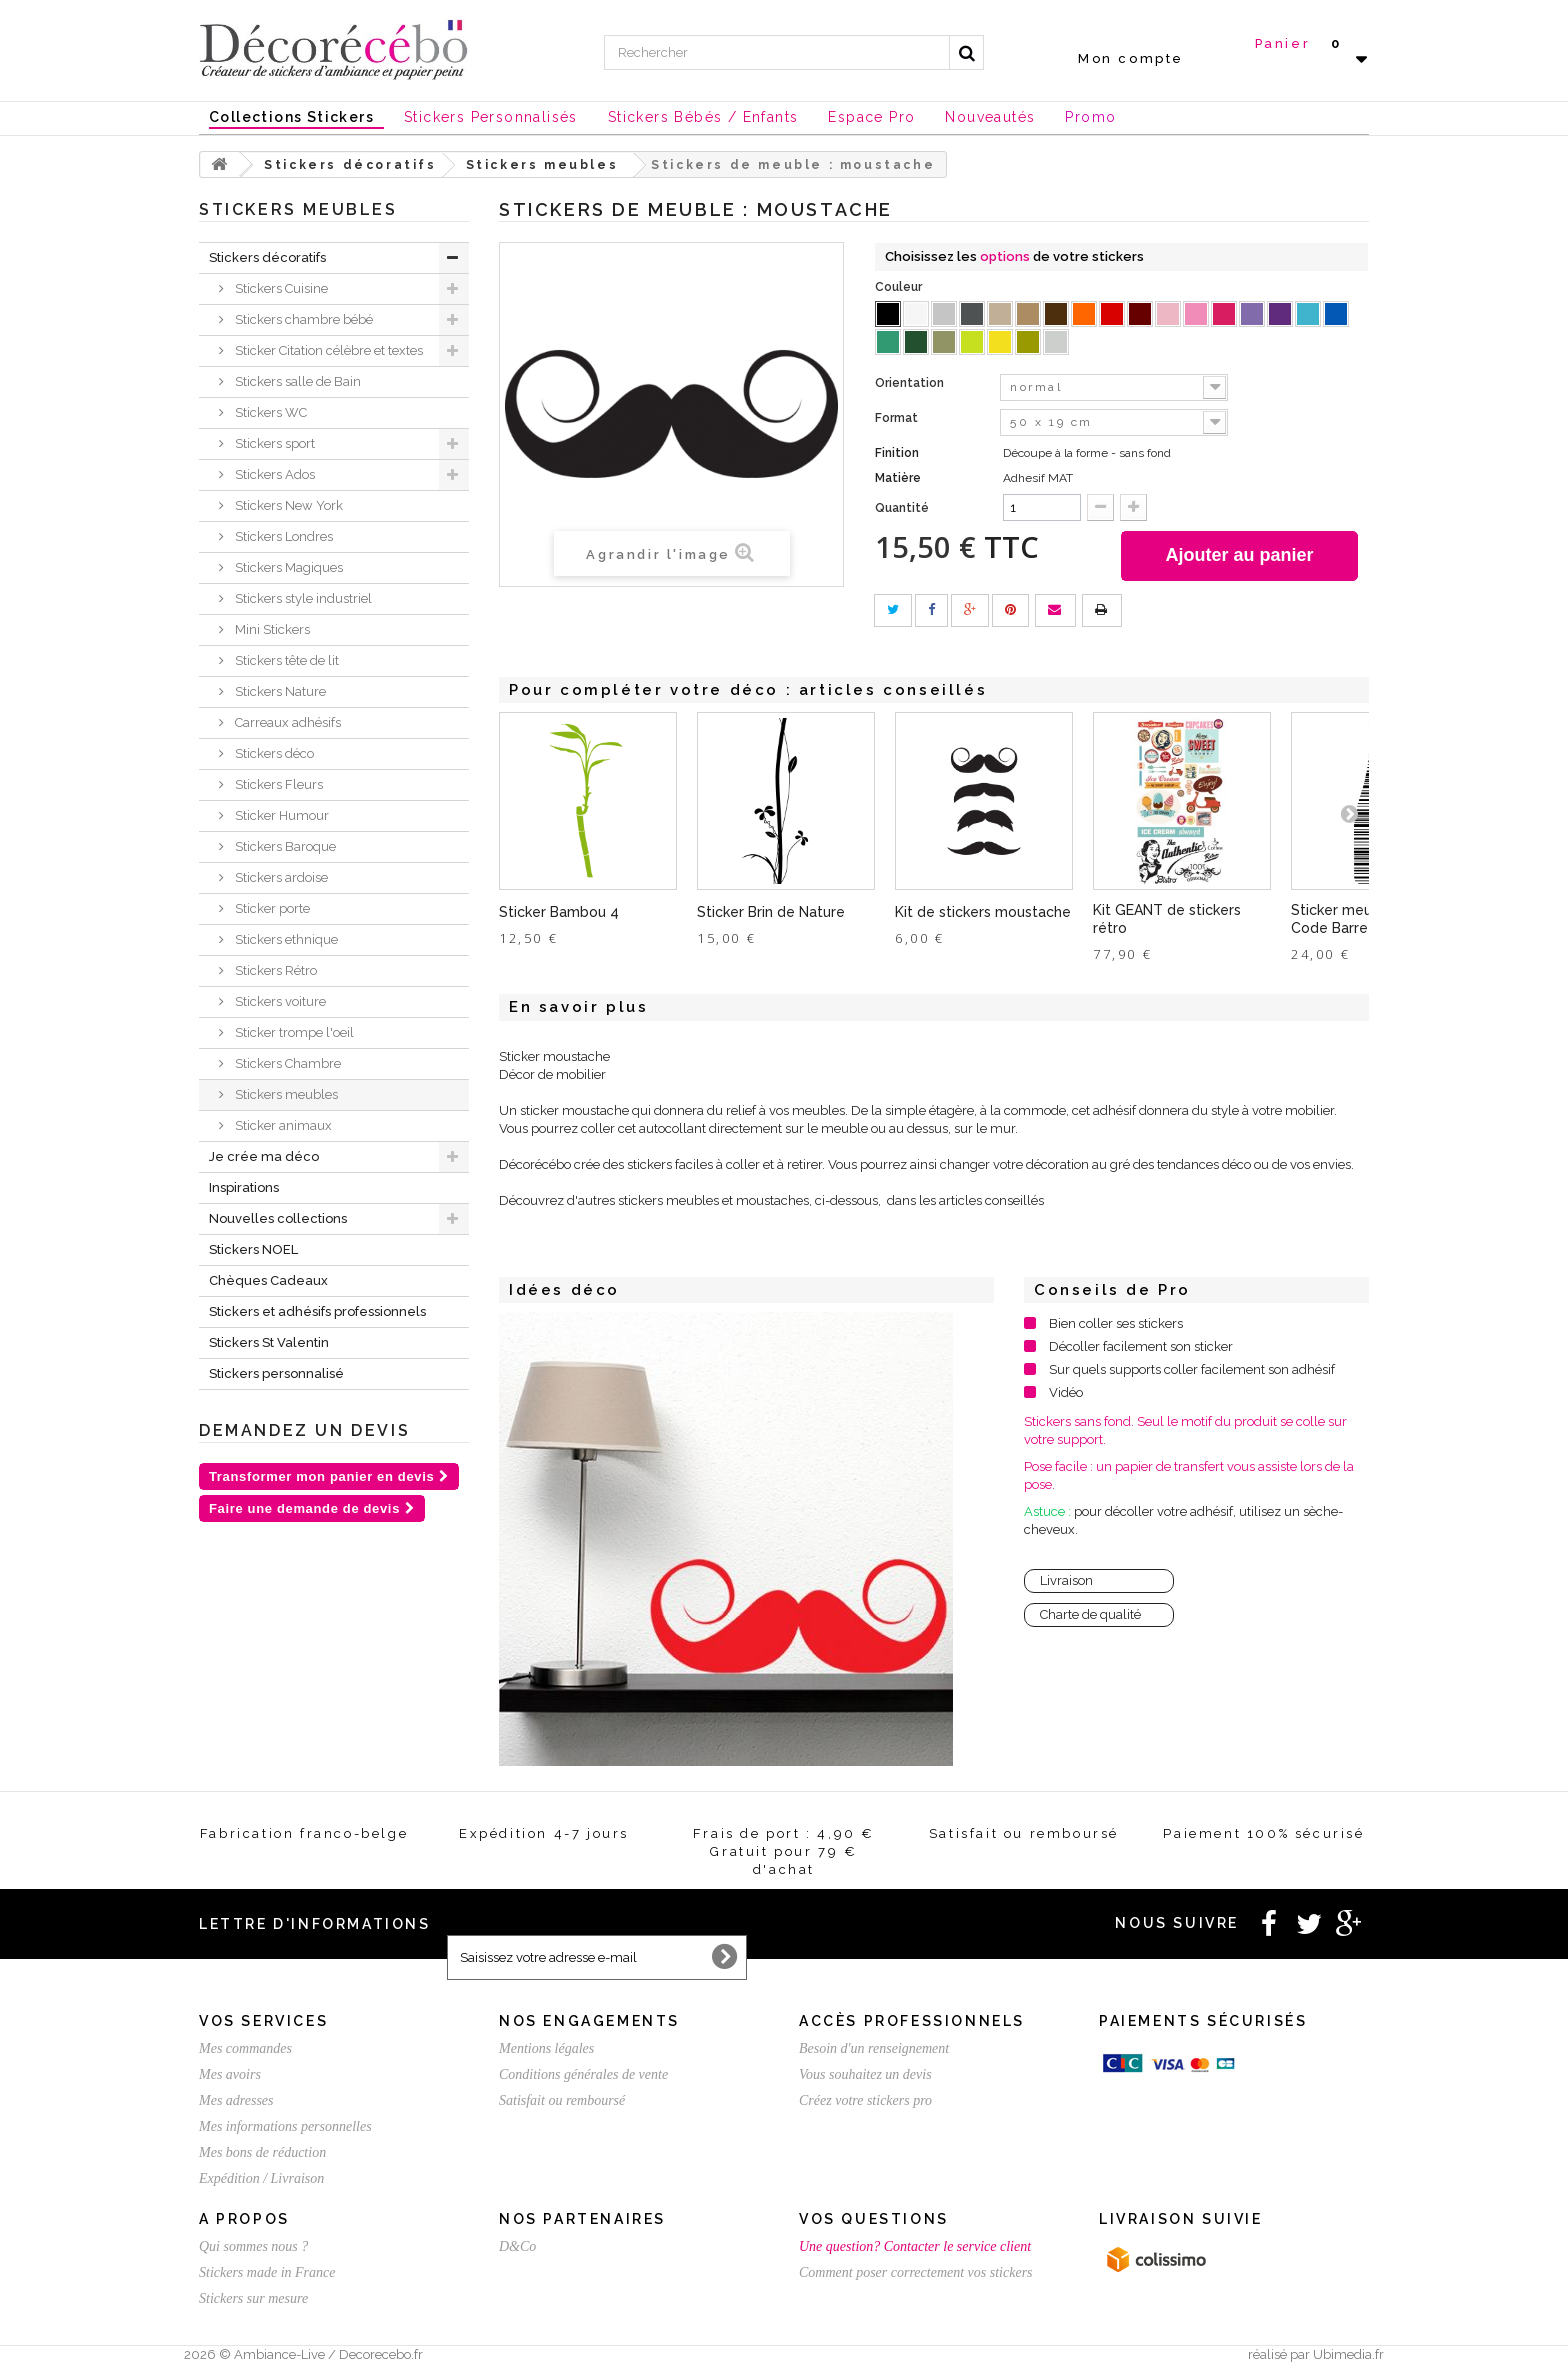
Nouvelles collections (278, 1218)
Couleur (900, 287)
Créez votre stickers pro (865, 2100)
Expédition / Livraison (261, 2178)
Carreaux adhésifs (286, 722)
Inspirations (244, 1187)
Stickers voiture (279, 1001)
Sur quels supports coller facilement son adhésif (1192, 1369)
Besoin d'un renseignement (874, 2048)
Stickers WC (269, 412)
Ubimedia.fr (1348, 2354)
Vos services (263, 2021)
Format (898, 418)
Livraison (1066, 1580)
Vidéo (1066, 1392)
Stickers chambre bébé (302, 319)
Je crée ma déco (264, 1156)
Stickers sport (273, 443)
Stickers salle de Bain (296, 381)
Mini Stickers (271, 629)
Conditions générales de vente (583, 2074)
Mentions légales (546, 2048)
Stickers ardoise (280, 877)
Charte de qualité (1090, 1614)
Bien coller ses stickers (1116, 1323)
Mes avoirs (230, 2074)
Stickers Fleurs (277, 784)
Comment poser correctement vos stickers (916, 2272)
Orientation (911, 383)
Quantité (902, 508)
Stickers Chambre (286, 1063)
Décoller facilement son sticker (1141, 1346)
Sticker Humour (280, 815)
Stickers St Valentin (269, 1342)
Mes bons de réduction (262, 2152)
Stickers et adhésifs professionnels (317, 1311)
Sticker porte (271, 908)
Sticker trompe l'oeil (293, 1032)
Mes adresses (236, 2100)
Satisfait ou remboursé (562, 2100)
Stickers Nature (279, 691)
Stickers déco (273, 753)
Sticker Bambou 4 (559, 912)
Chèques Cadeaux (268, 1280)
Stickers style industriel (302, 598)
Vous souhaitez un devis (865, 2074)
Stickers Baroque (284, 846)
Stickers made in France (267, 2272)
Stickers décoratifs (267, 257)
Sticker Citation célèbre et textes (327, 350)
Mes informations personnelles (285, 2126)
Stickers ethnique (285, 939)
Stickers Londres (282, 536)
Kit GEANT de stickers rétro (1167, 919)
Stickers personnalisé (276, 1373)
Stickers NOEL (253, 1249)
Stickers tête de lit (285, 660)
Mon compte (1131, 58)
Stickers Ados (273, 474)
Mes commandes (245, 2048)
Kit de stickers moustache (983, 912)
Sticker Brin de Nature (771, 912)
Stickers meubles (285, 1094)
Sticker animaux (282, 1125)
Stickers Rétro (274, 970)
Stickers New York (287, 505)
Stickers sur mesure (253, 2298)
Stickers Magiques (287, 567)
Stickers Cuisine (280, 288)
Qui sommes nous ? (253, 2246)
